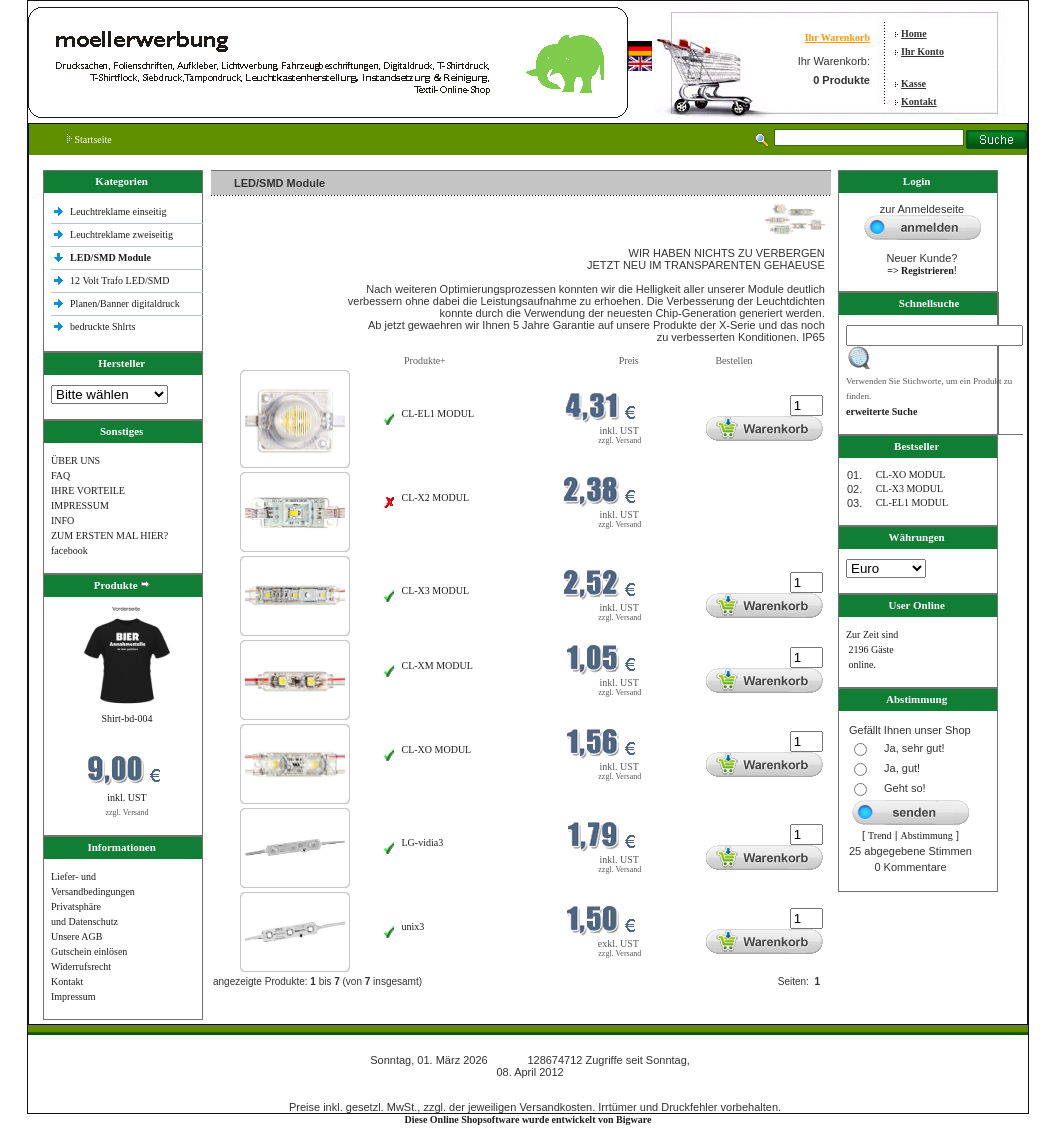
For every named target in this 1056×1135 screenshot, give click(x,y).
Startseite (89, 139)
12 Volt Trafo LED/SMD (119, 280)
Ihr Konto (922, 51)
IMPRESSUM (80, 505)
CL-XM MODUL (437, 665)
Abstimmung (927, 835)
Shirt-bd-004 (126, 718)
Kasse (913, 83)
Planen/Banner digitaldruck (125, 303)
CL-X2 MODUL (436, 497)
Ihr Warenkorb (837, 37)
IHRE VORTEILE (88, 490)
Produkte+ (425, 360)
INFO (62, 520)
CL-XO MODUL (437, 749)
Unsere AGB (76, 936)
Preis (629, 360)
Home (914, 33)
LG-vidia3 (423, 842)
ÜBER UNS (75, 460)
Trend (880, 835)
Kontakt (919, 101)
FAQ (60, 475)
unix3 (413, 926)
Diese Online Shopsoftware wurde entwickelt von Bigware (528, 1119)
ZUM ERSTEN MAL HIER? (109, 535)
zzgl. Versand (127, 812)
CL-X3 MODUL (436, 590)
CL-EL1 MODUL (438, 413)
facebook (69, 550)
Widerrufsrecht (81, 966)
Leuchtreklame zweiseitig (123, 234)
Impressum (73, 996)
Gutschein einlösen (89, 951)
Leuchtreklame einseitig (119, 211)
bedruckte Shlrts (102, 326)
